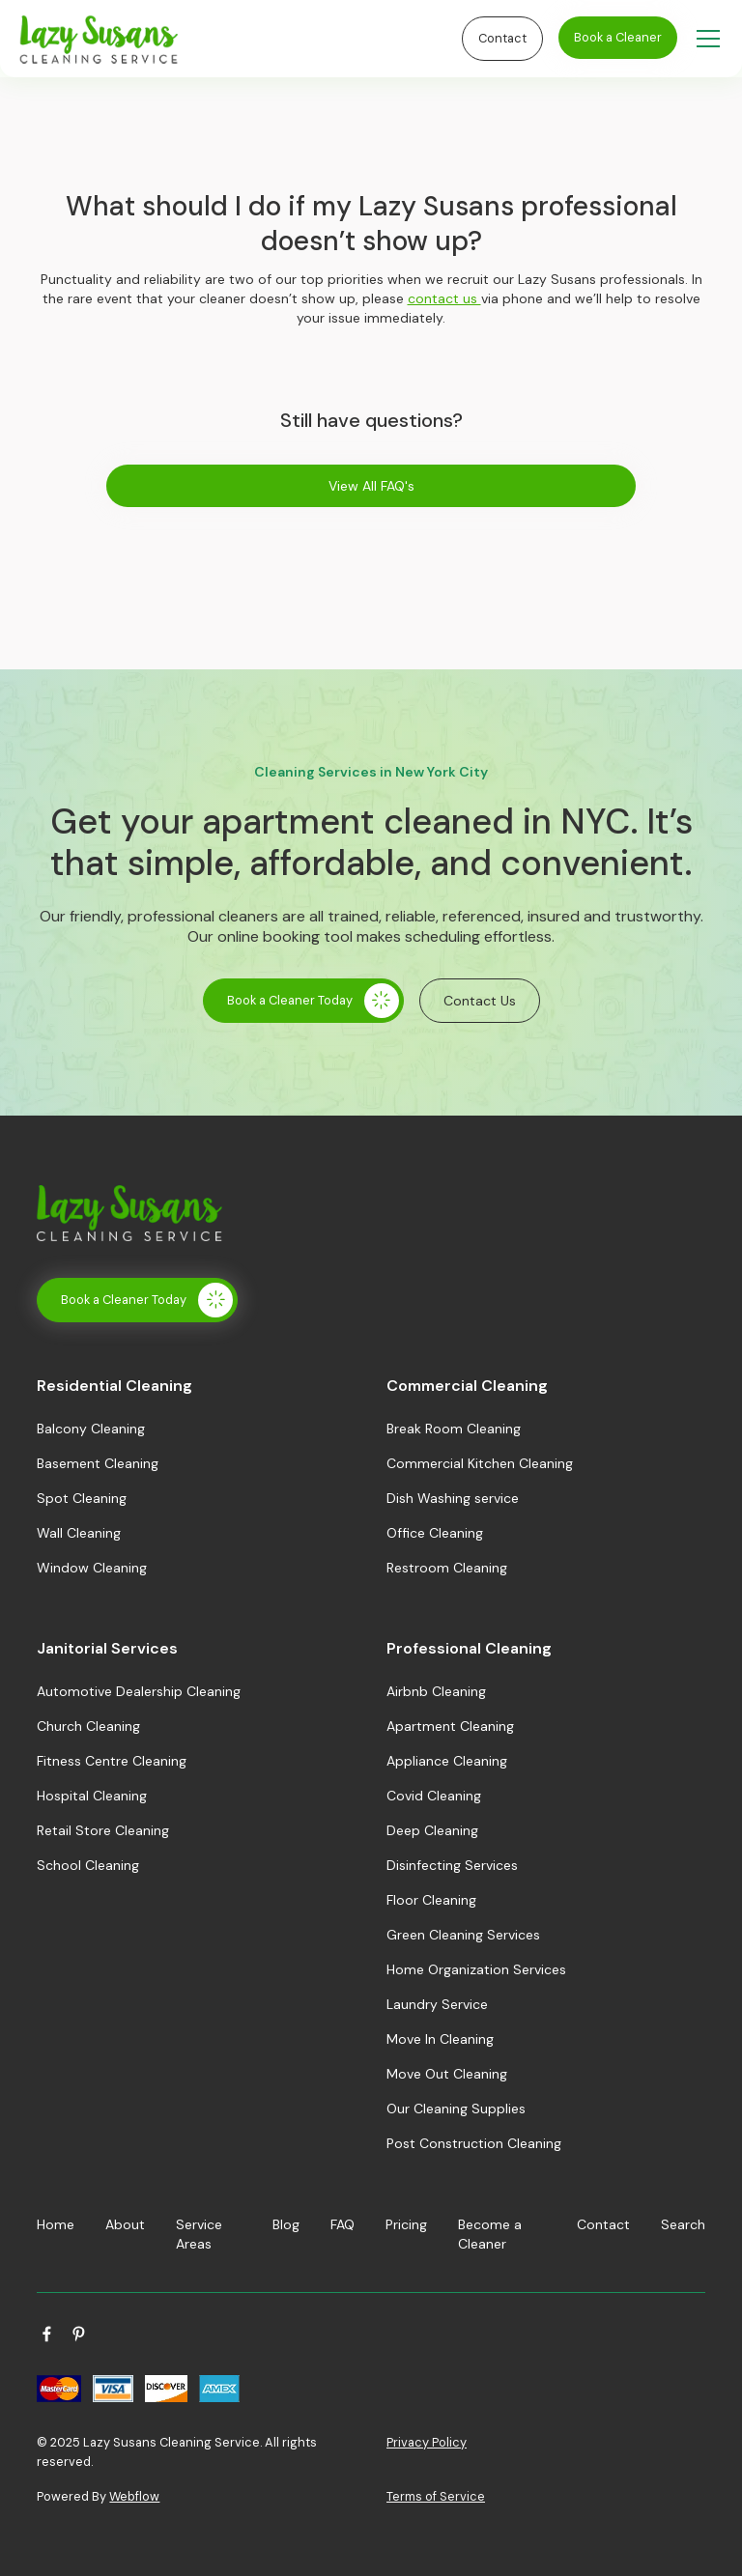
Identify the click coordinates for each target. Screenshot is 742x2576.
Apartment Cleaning (450, 1726)
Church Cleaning (88, 1726)
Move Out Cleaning (446, 2073)
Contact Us (479, 1000)
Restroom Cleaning (446, 1567)
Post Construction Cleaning (473, 2143)
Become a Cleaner (490, 2234)
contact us (444, 298)
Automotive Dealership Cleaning (139, 1691)
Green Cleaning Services (463, 1934)
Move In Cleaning (440, 2039)
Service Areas (199, 2234)
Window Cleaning (92, 1567)
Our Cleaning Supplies (456, 2108)
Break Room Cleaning (453, 1428)
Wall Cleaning (79, 1533)
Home (55, 2224)
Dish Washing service (452, 1498)
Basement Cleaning (97, 1463)
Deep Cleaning (432, 1830)
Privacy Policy (426, 2442)
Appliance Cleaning (446, 1760)
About (125, 2224)
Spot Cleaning (82, 1498)
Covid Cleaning (433, 1795)
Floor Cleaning (431, 1900)
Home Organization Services (476, 1969)
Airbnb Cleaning (436, 1691)
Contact (502, 38)
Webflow (134, 2496)
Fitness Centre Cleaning (111, 1760)
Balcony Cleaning (91, 1428)
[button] (704, 38)
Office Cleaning (434, 1533)
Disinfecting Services (452, 1865)
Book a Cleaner (618, 37)
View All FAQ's (371, 486)
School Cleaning (88, 1865)
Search (683, 2224)
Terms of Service (435, 2496)
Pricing (406, 2224)
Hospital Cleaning (92, 1795)
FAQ (342, 2224)
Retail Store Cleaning (103, 1830)
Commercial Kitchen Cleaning (479, 1463)
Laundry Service (437, 2004)
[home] (236, 39)
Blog (286, 2224)
